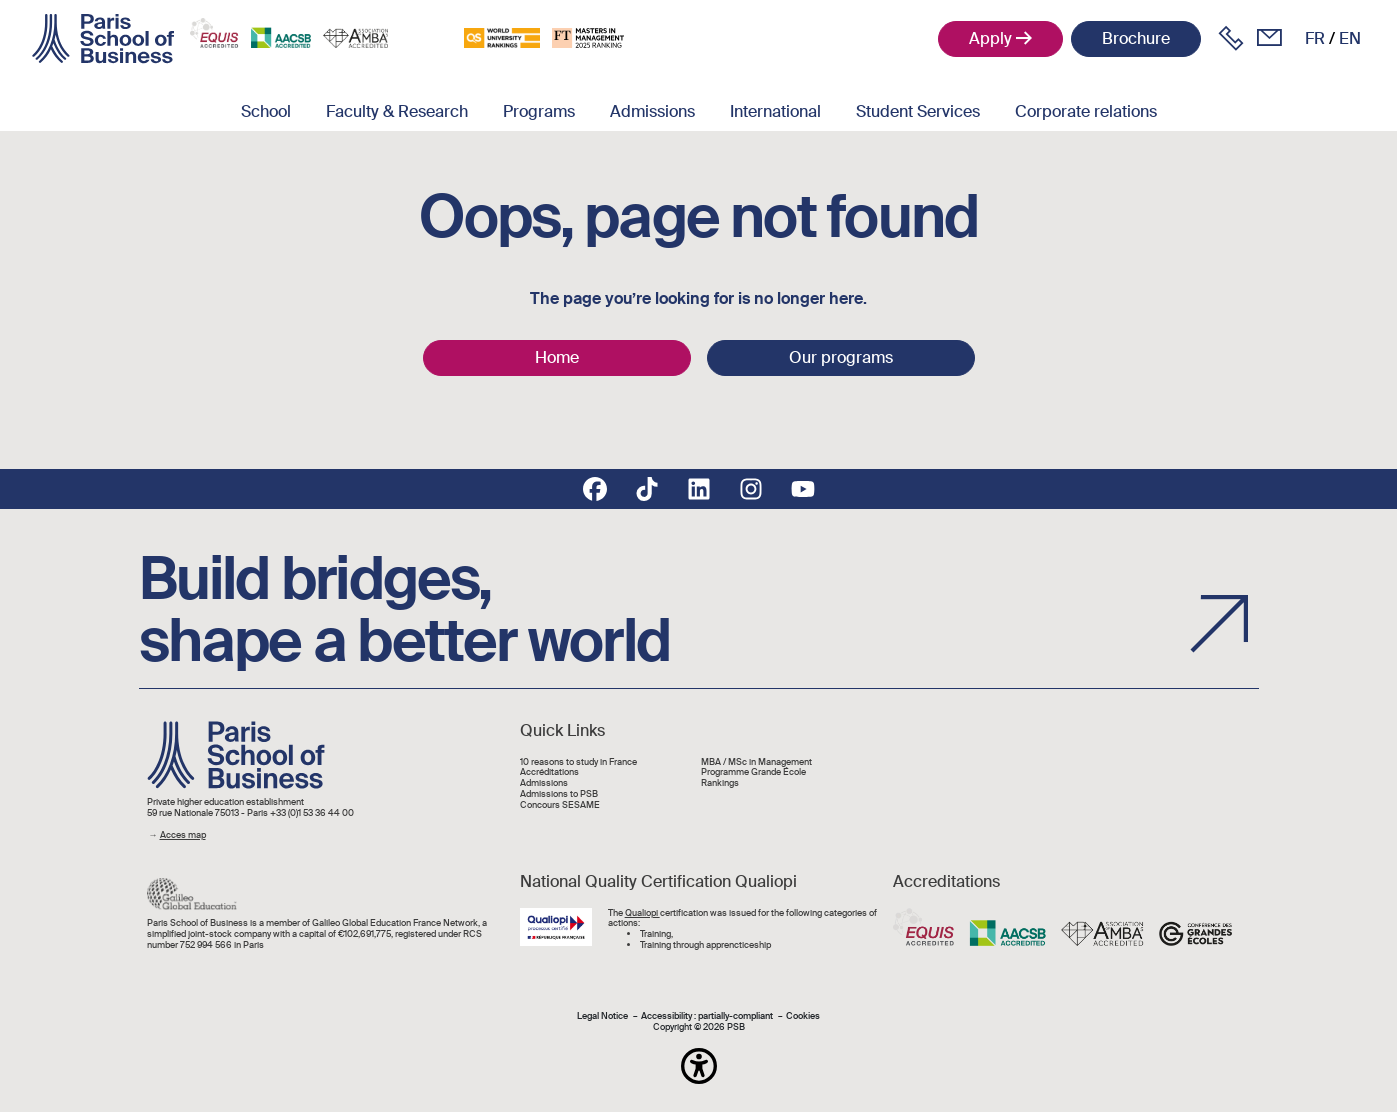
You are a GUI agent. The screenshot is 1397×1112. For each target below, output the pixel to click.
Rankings (720, 783)
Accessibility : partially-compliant (707, 1016)
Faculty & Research (397, 111)
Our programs (841, 357)
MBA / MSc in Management (756, 762)
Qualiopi (642, 913)
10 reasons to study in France (578, 762)
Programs (539, 111)
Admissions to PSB (559, 794)
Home (557, 357)
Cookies (803, 1016)
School (266, 111)
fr (1315, 38)
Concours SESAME (560, 805)
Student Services (918, 111)
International (775, 111)
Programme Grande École (753, 772)
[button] (699, 1066)
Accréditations (549, 772)
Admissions (652, 111)
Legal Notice (602, 1016)
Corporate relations (1086, 111)
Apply (990, 38)
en (1350, 38)
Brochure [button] (1136, 38)
